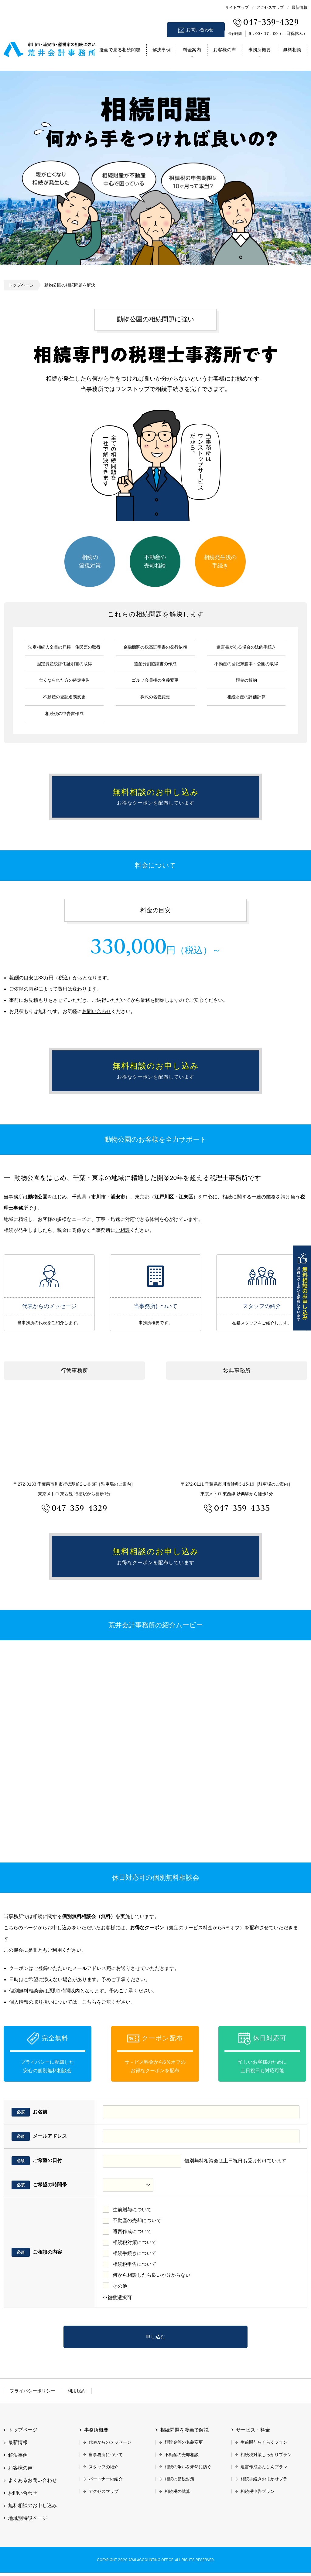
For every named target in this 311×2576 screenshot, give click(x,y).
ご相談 (122, 1232)
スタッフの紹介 (262, 1278)
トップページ (21, 285)
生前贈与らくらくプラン (264, 2445)
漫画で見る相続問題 (119, 49)
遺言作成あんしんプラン (264, 2470)
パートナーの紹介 (106, 2482)
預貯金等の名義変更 (184, 2445)
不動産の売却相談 (154, 561)
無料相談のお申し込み (302, 1288)
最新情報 (299, 7)
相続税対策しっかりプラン (266, 2458)
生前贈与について (132, 2212)
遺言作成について (132, 2234)
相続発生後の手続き (220, 561)
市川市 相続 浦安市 (50, 48)
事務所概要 (259, 49)
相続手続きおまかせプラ (264, 2482)
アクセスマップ (270, 7)
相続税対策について (134, 2245)
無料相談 (292, 49)
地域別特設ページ (27, 2521)
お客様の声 (224, 49)
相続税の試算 (177, 2494)
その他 (120, 2289)
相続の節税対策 (89, 561)
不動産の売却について (137, 2223)
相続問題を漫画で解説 (184, 2433)
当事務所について (155, 1278)
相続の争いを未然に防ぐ (188, 2470)
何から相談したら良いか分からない (151, 2278)
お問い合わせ (200, 29)
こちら (89, 2005)
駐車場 (116, 1486)
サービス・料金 (253, 2433)
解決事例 (161, 49)
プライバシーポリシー (32, 2394)
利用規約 (76, 2394)
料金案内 (192, 49)
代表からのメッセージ (49, 1278)
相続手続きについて (134, 2256)
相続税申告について (134, 2267)
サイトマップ (237, 7)
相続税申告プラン (258, 2494)
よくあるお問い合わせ (32, 2483)
